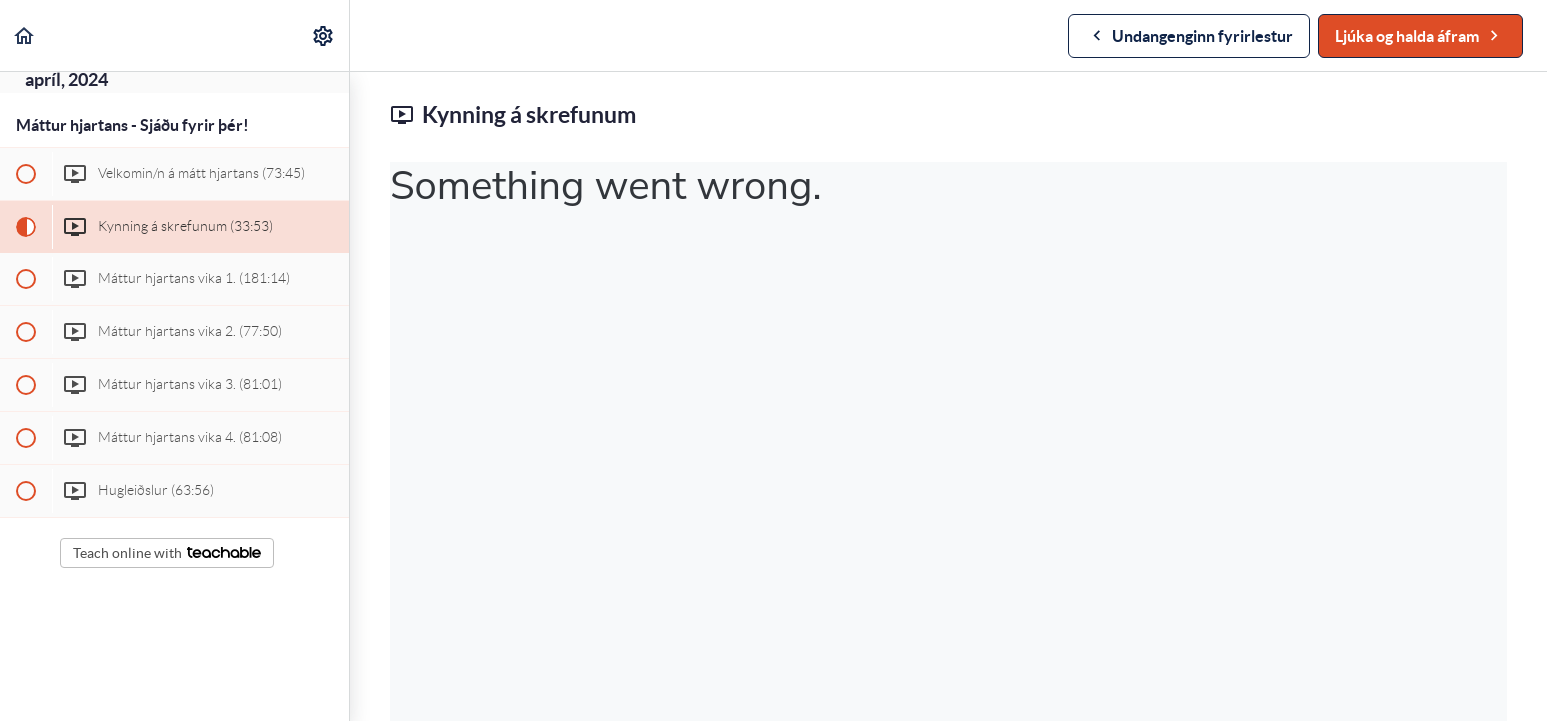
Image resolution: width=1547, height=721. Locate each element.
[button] (25, 35)
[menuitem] (324, 35)
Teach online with (167, 553)
